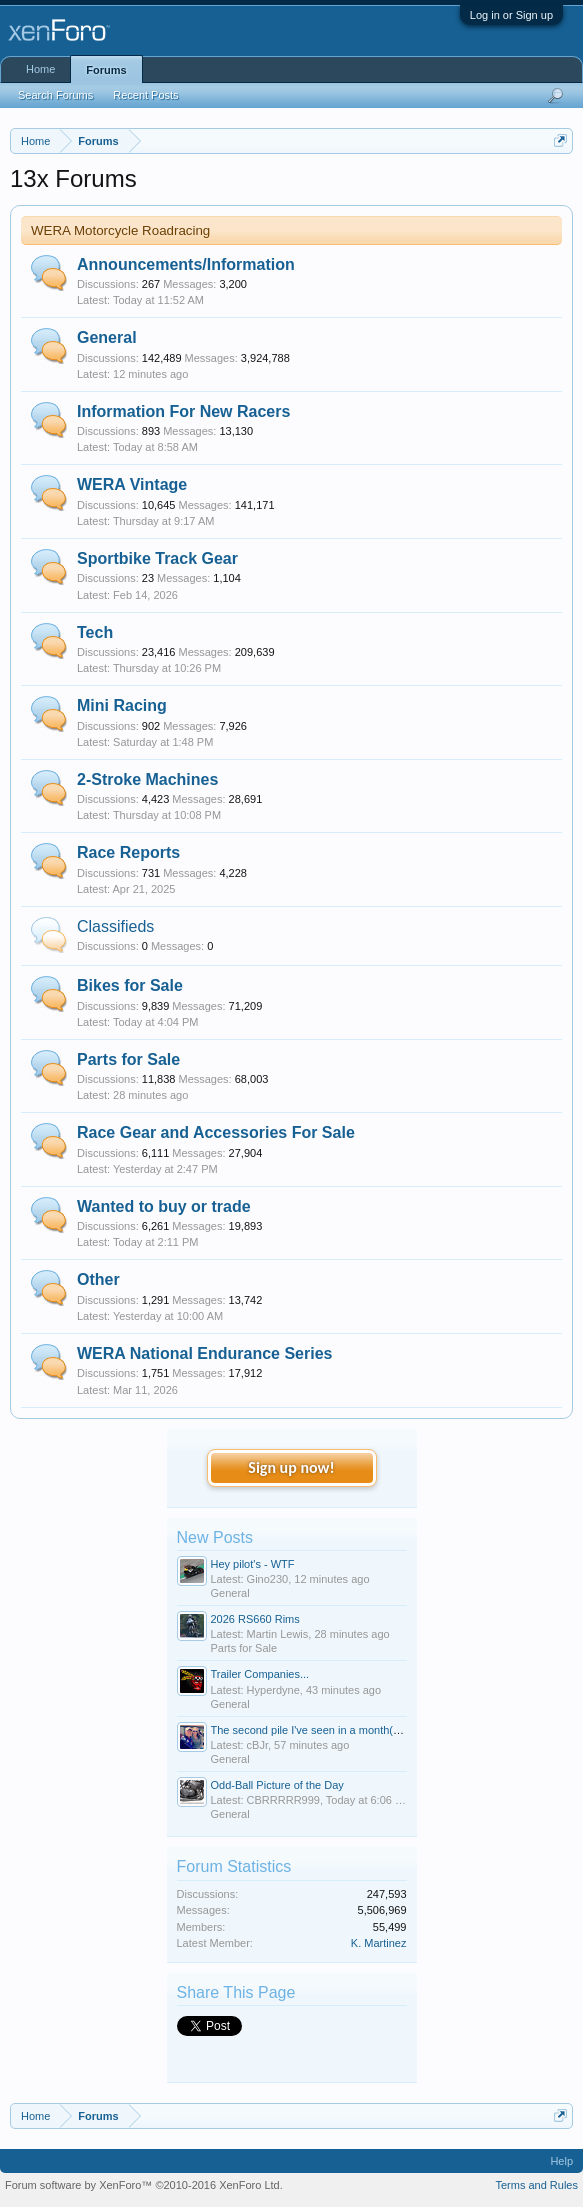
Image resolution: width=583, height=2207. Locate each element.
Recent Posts (145, 95)
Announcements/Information (186, 264)
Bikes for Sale (130, 985)
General (107, 337)
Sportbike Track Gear (157, 558)
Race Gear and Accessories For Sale (216, 1132)
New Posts (215, 1537)
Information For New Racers (183, 411)
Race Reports (128, 852)
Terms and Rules (536, 2185)
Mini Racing (122, 705)
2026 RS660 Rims (255, 1619)
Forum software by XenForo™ (144, 2185)
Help (561, 2161)
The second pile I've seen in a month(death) (318, 1730)
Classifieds (115, 926)
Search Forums (55, 95)
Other (98, 1279)
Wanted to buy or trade (164, 1206)
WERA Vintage (132, 484)
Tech (95, 632)
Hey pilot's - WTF (253, 1564)
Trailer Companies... (260, 1674)
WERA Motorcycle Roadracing (120, 230)
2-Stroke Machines (147, 779)
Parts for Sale (128, 1059)
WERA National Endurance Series (204, 1353)
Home (40, 69)
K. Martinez (379, 1943)
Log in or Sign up (511, 15)
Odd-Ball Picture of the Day (277, 1785)
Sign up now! (291, 1467)
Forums (106, 70)
